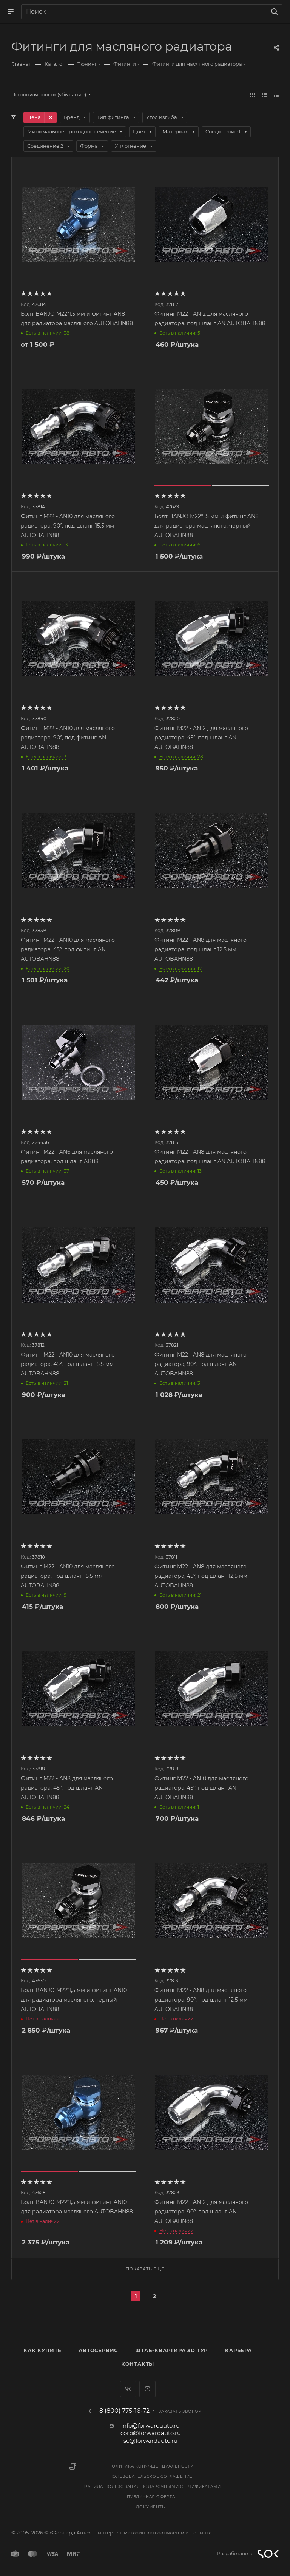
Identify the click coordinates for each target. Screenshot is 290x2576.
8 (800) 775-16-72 (124, 2411)
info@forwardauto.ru (150, 2425)
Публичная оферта (151, 2496)
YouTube (147, 2389)
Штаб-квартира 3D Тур (171, 2350)
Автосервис (98, 2350)
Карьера (238, 2350)
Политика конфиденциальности (151, 2466)
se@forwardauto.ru (150, 2440)
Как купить (42, 2350)
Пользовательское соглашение (151, 2476)
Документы (151, 2507)
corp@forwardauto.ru (150, 2433)
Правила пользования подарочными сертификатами (151, 2486)
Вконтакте (128, 2389)
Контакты (137, 2364)
